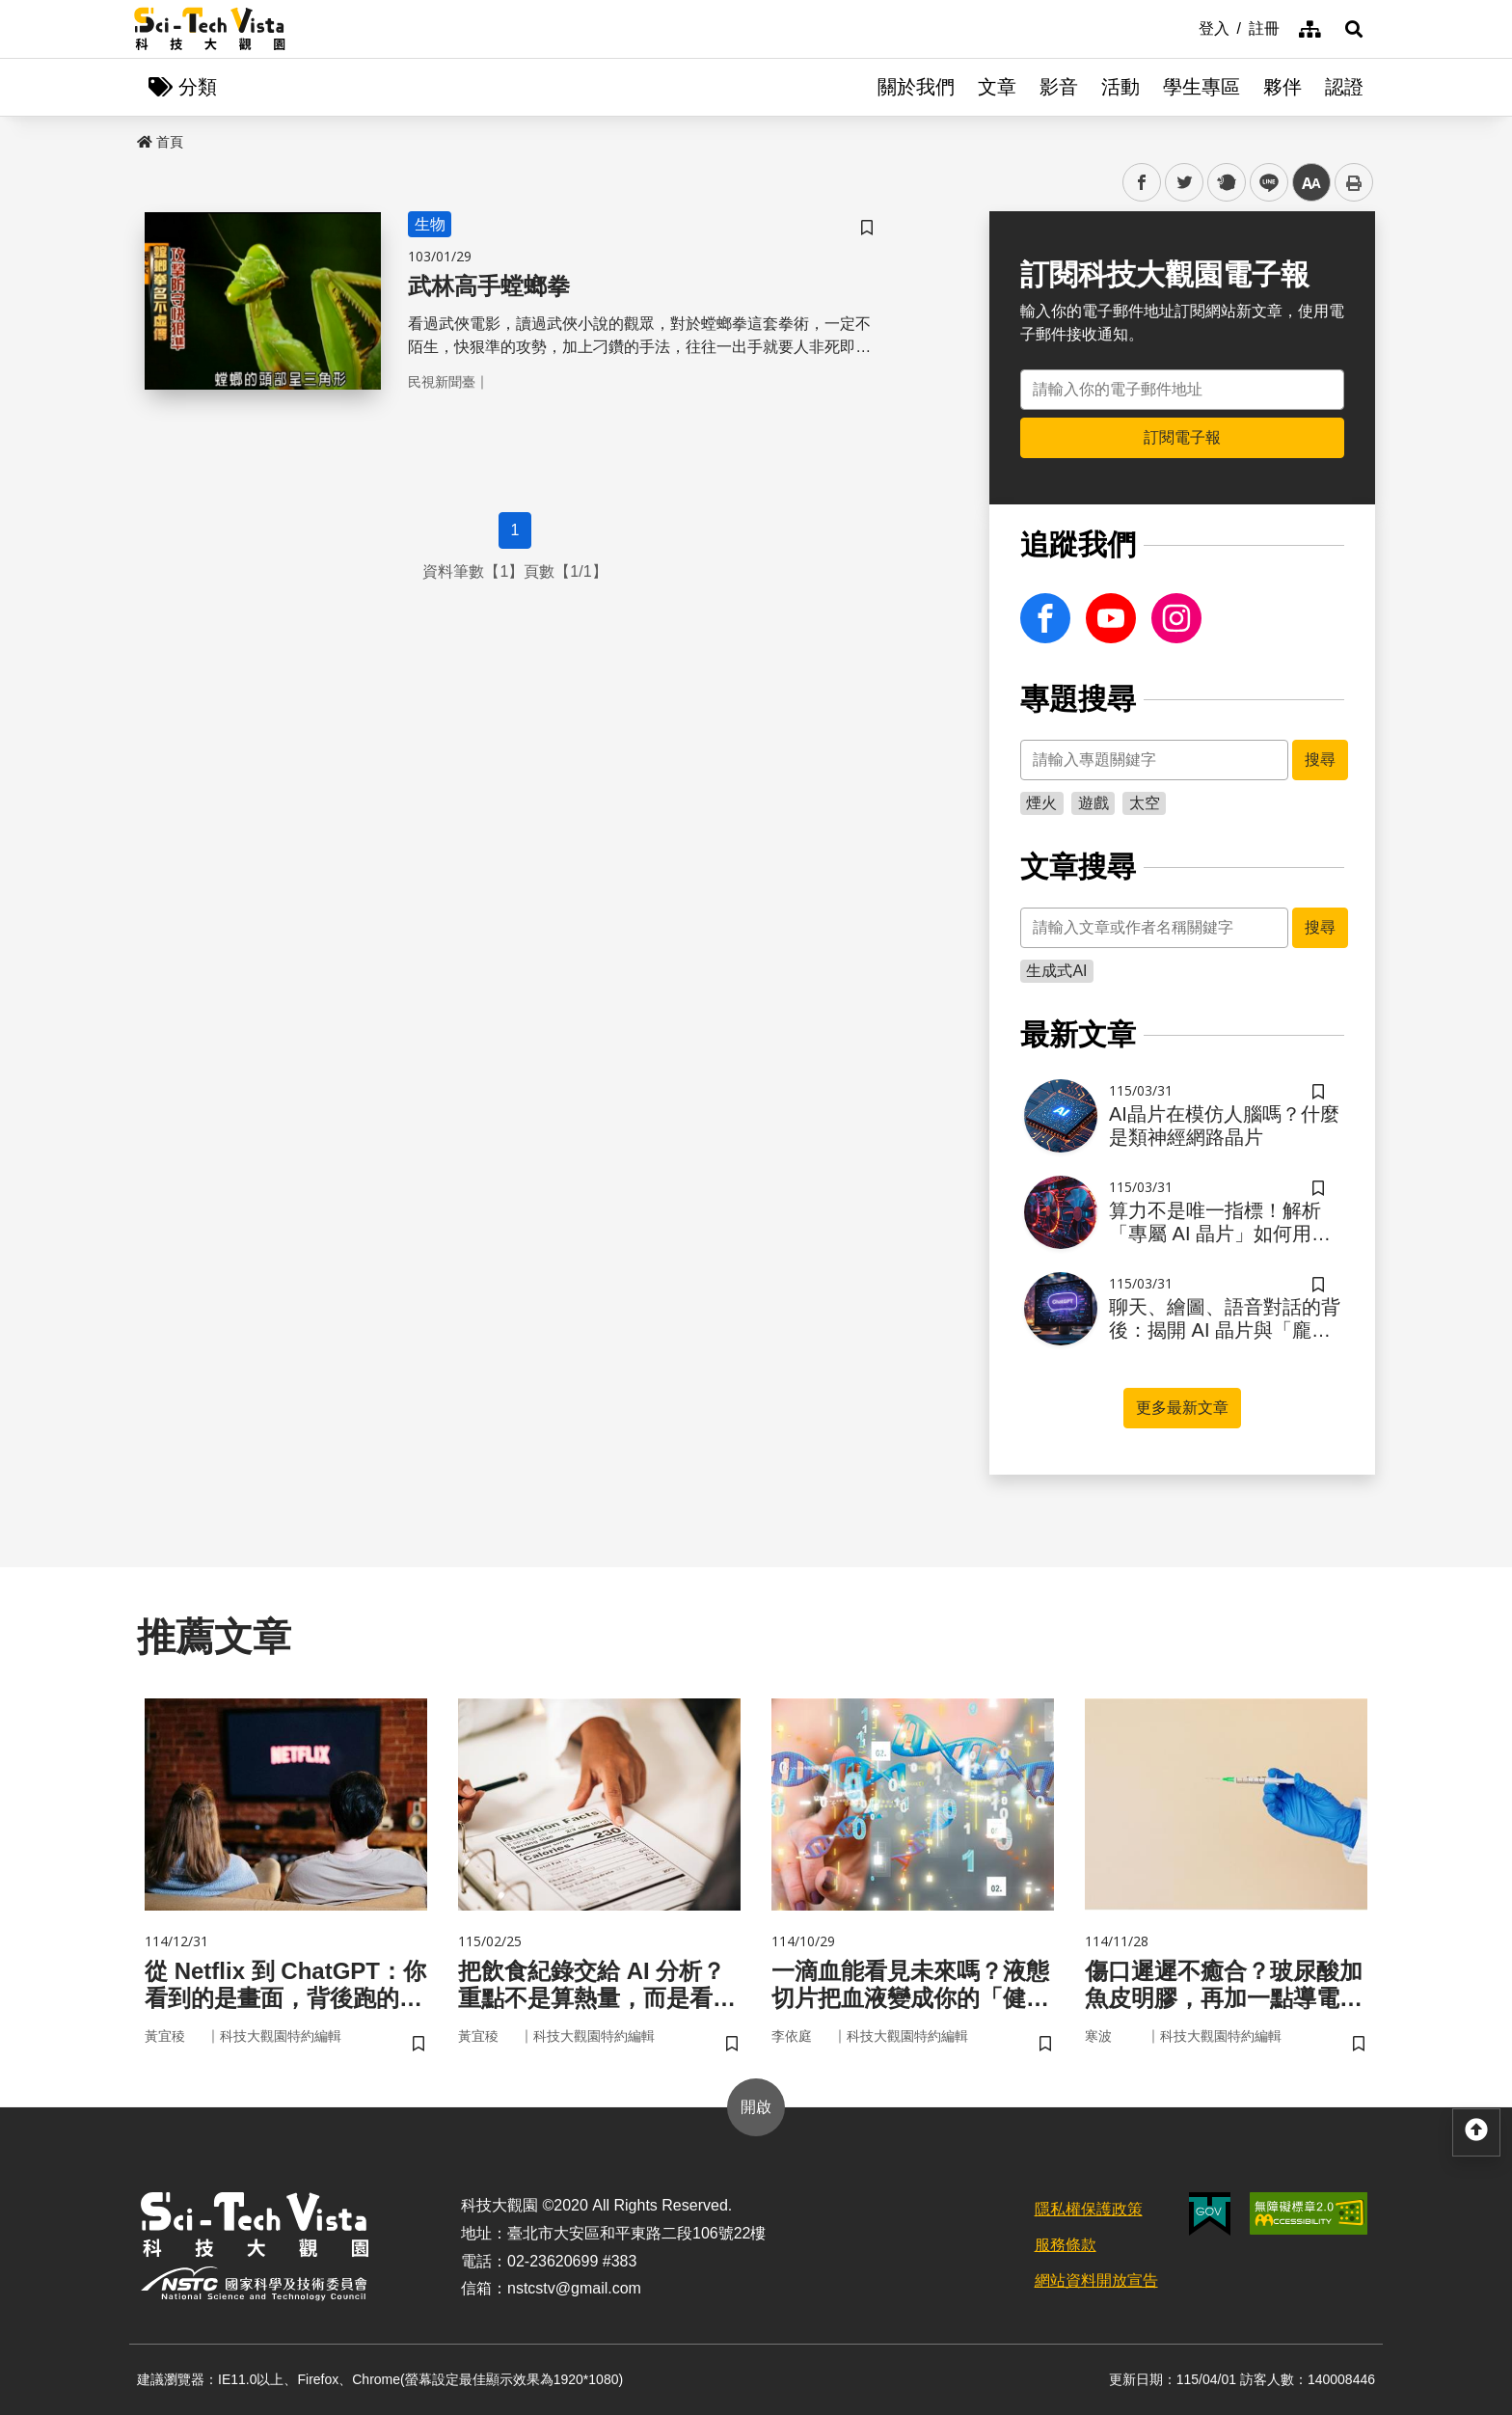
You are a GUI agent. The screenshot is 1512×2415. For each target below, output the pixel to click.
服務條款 (1065, 2245)
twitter (1184, 183)
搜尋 (1320, 759)
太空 (1144, 803)
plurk (1225, 183)
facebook (1142, 183)
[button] (1354, 29)
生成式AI (1056, 971)
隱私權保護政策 (1089, 2209)
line (1263, 183)
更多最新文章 (1182, 1407)
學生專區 (1201, 86)
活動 (1120, 86)
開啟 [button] (756, 2107)
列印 (1354, 182)
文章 (997, 86)
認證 (1344, 86)
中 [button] (1311, 183)
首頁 (160, 141)
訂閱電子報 (1182, 437)
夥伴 (1282, 86)
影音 (1059, 86)
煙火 (1041, 803)
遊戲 (1093, 803)
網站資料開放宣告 (1096, 2280)
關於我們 (916, 86)
